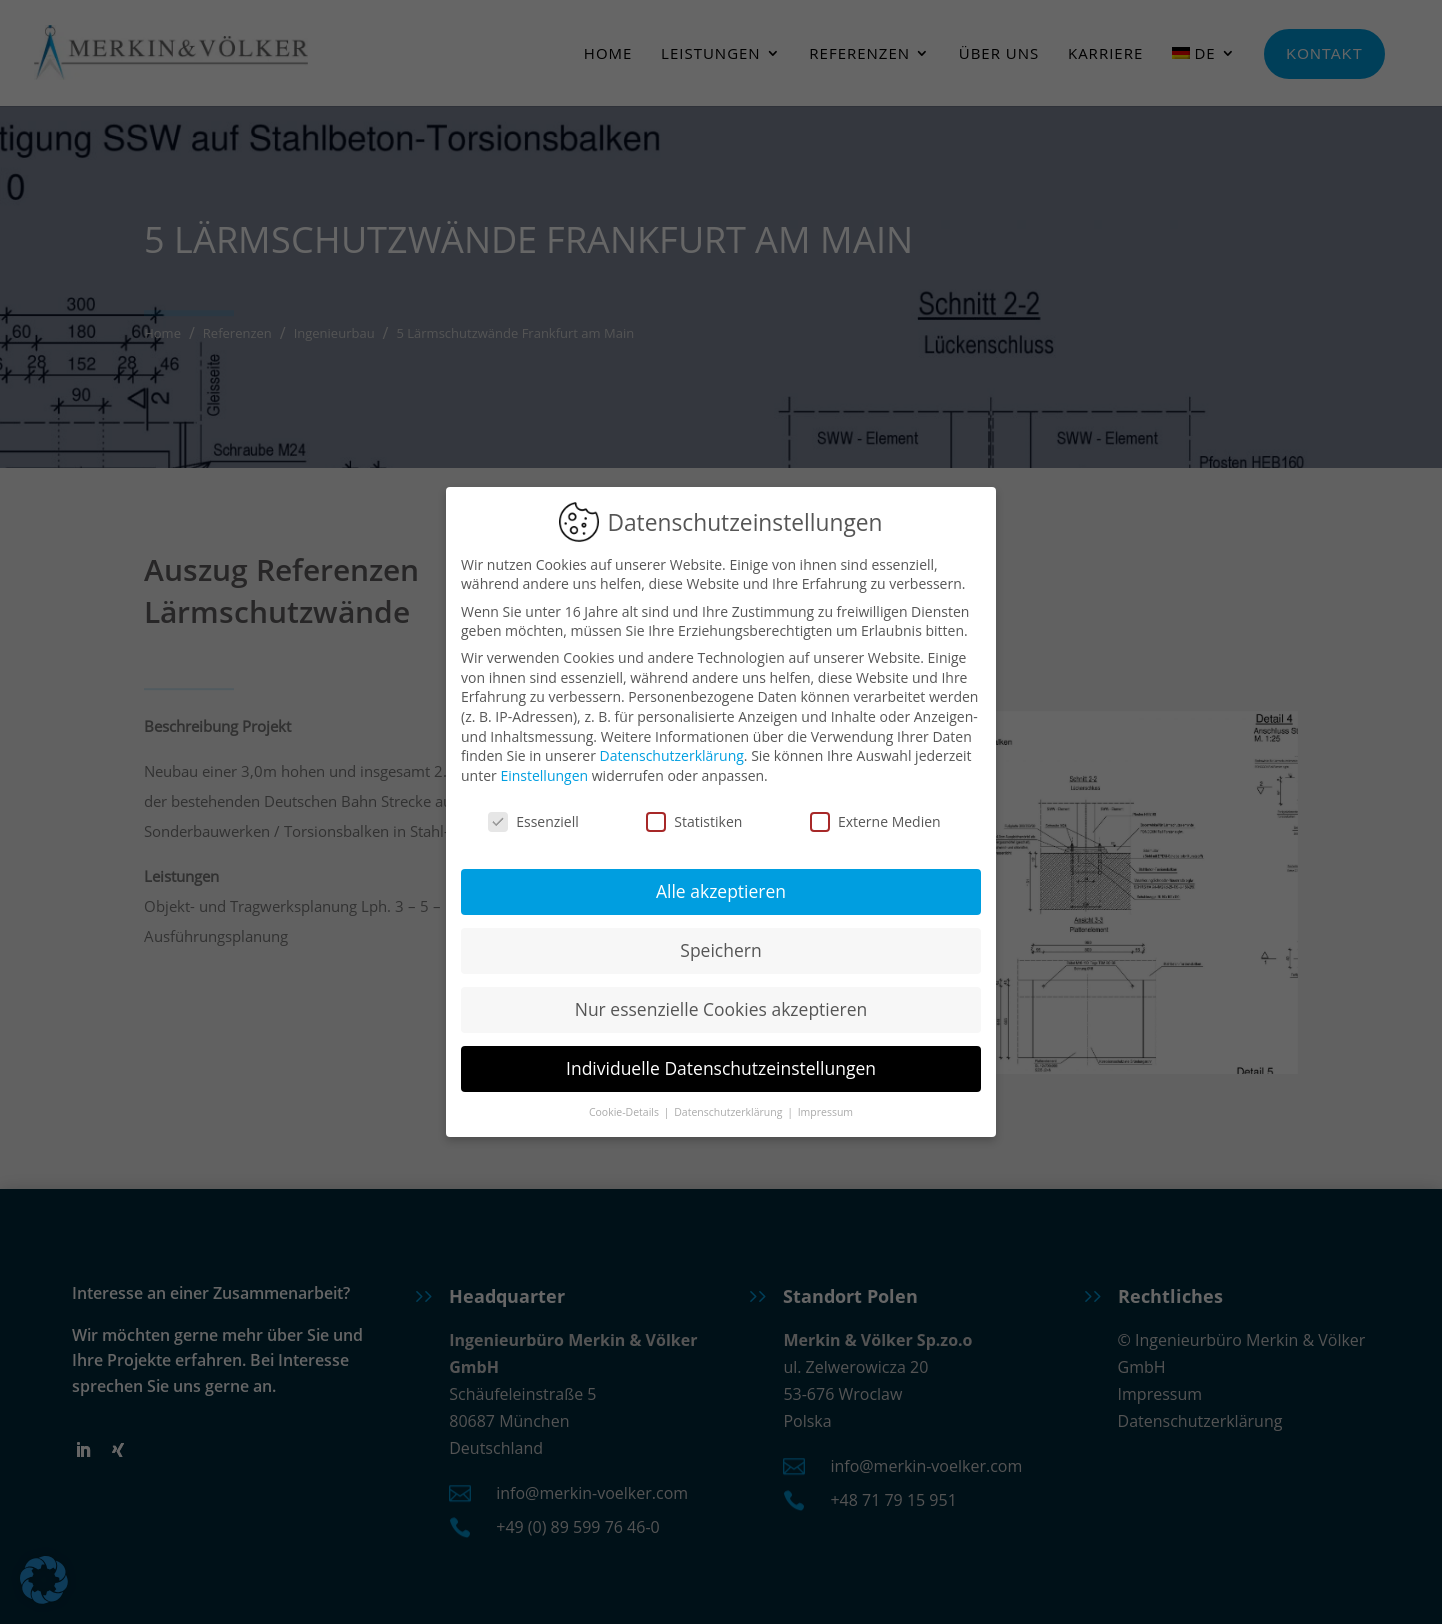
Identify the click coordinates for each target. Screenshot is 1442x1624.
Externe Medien (875, 812)
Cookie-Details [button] (625, 1103)
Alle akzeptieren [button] (721, 883)
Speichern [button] (720, 942)
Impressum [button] (825, 1103)
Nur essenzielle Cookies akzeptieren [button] (721, 1001)
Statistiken (694, 812)
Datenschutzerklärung (672, 747)
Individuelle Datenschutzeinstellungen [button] (721, 1060)
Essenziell (533, 812)
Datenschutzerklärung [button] (729, 1103)
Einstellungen (544, 766)
